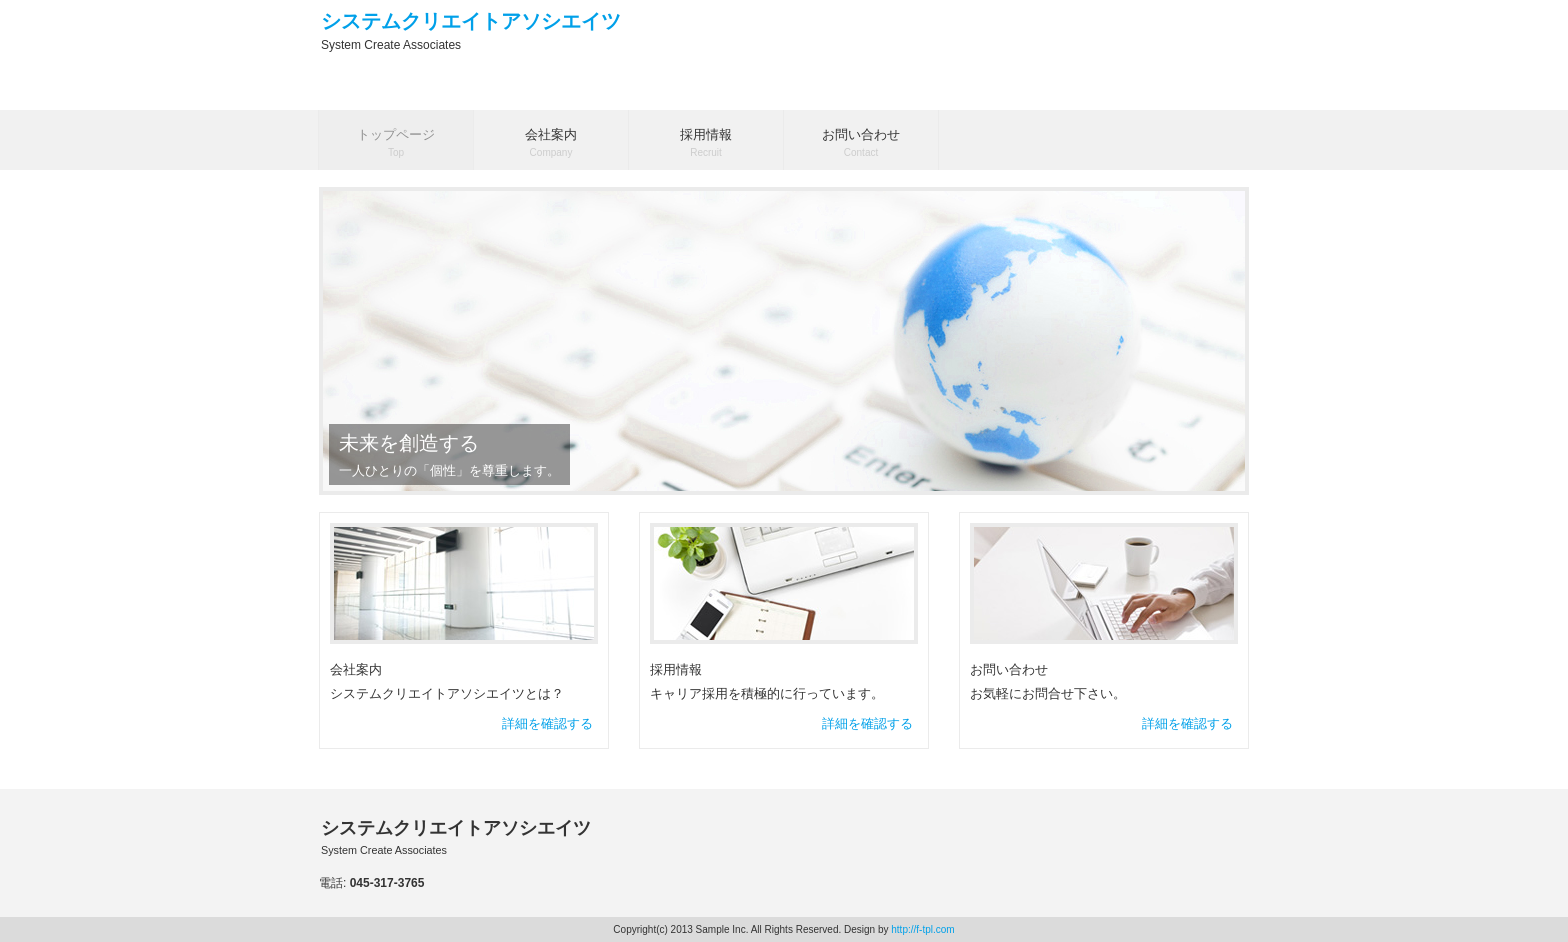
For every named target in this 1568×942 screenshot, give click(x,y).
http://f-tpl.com (922, 929)
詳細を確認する (547, 723)
